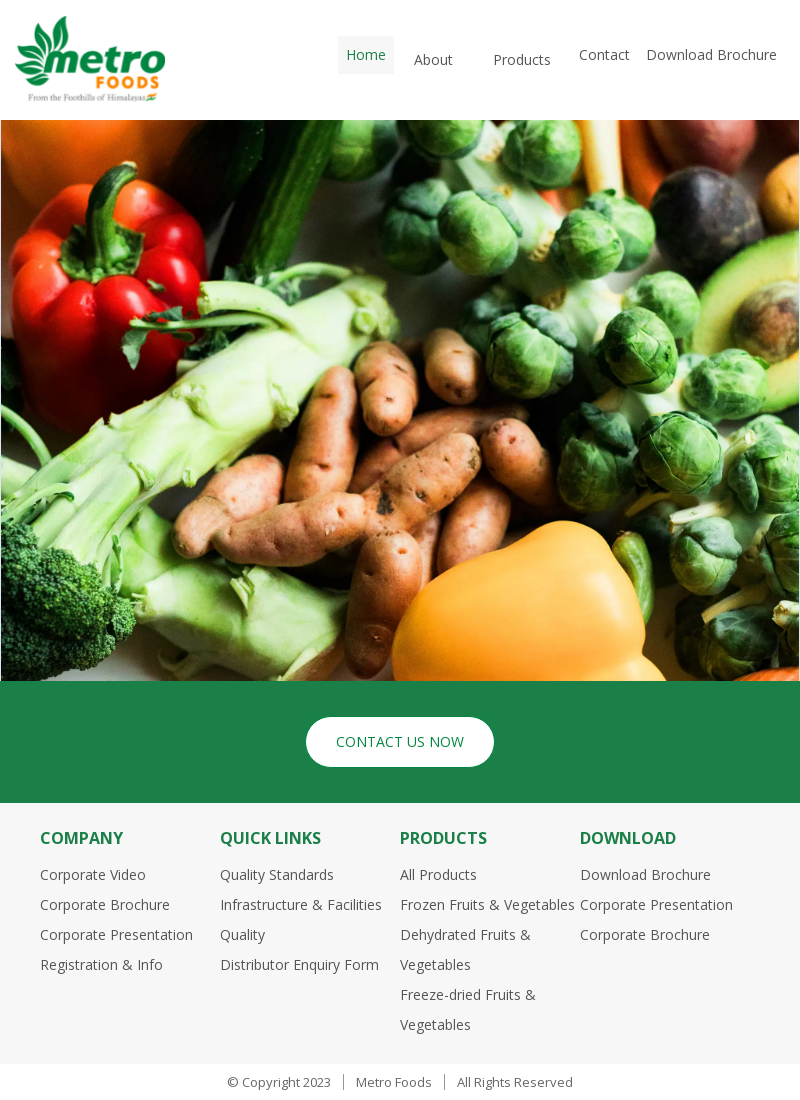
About (433, 59)
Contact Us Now (400, 741)
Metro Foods (394, 1082)
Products (522, 59)
